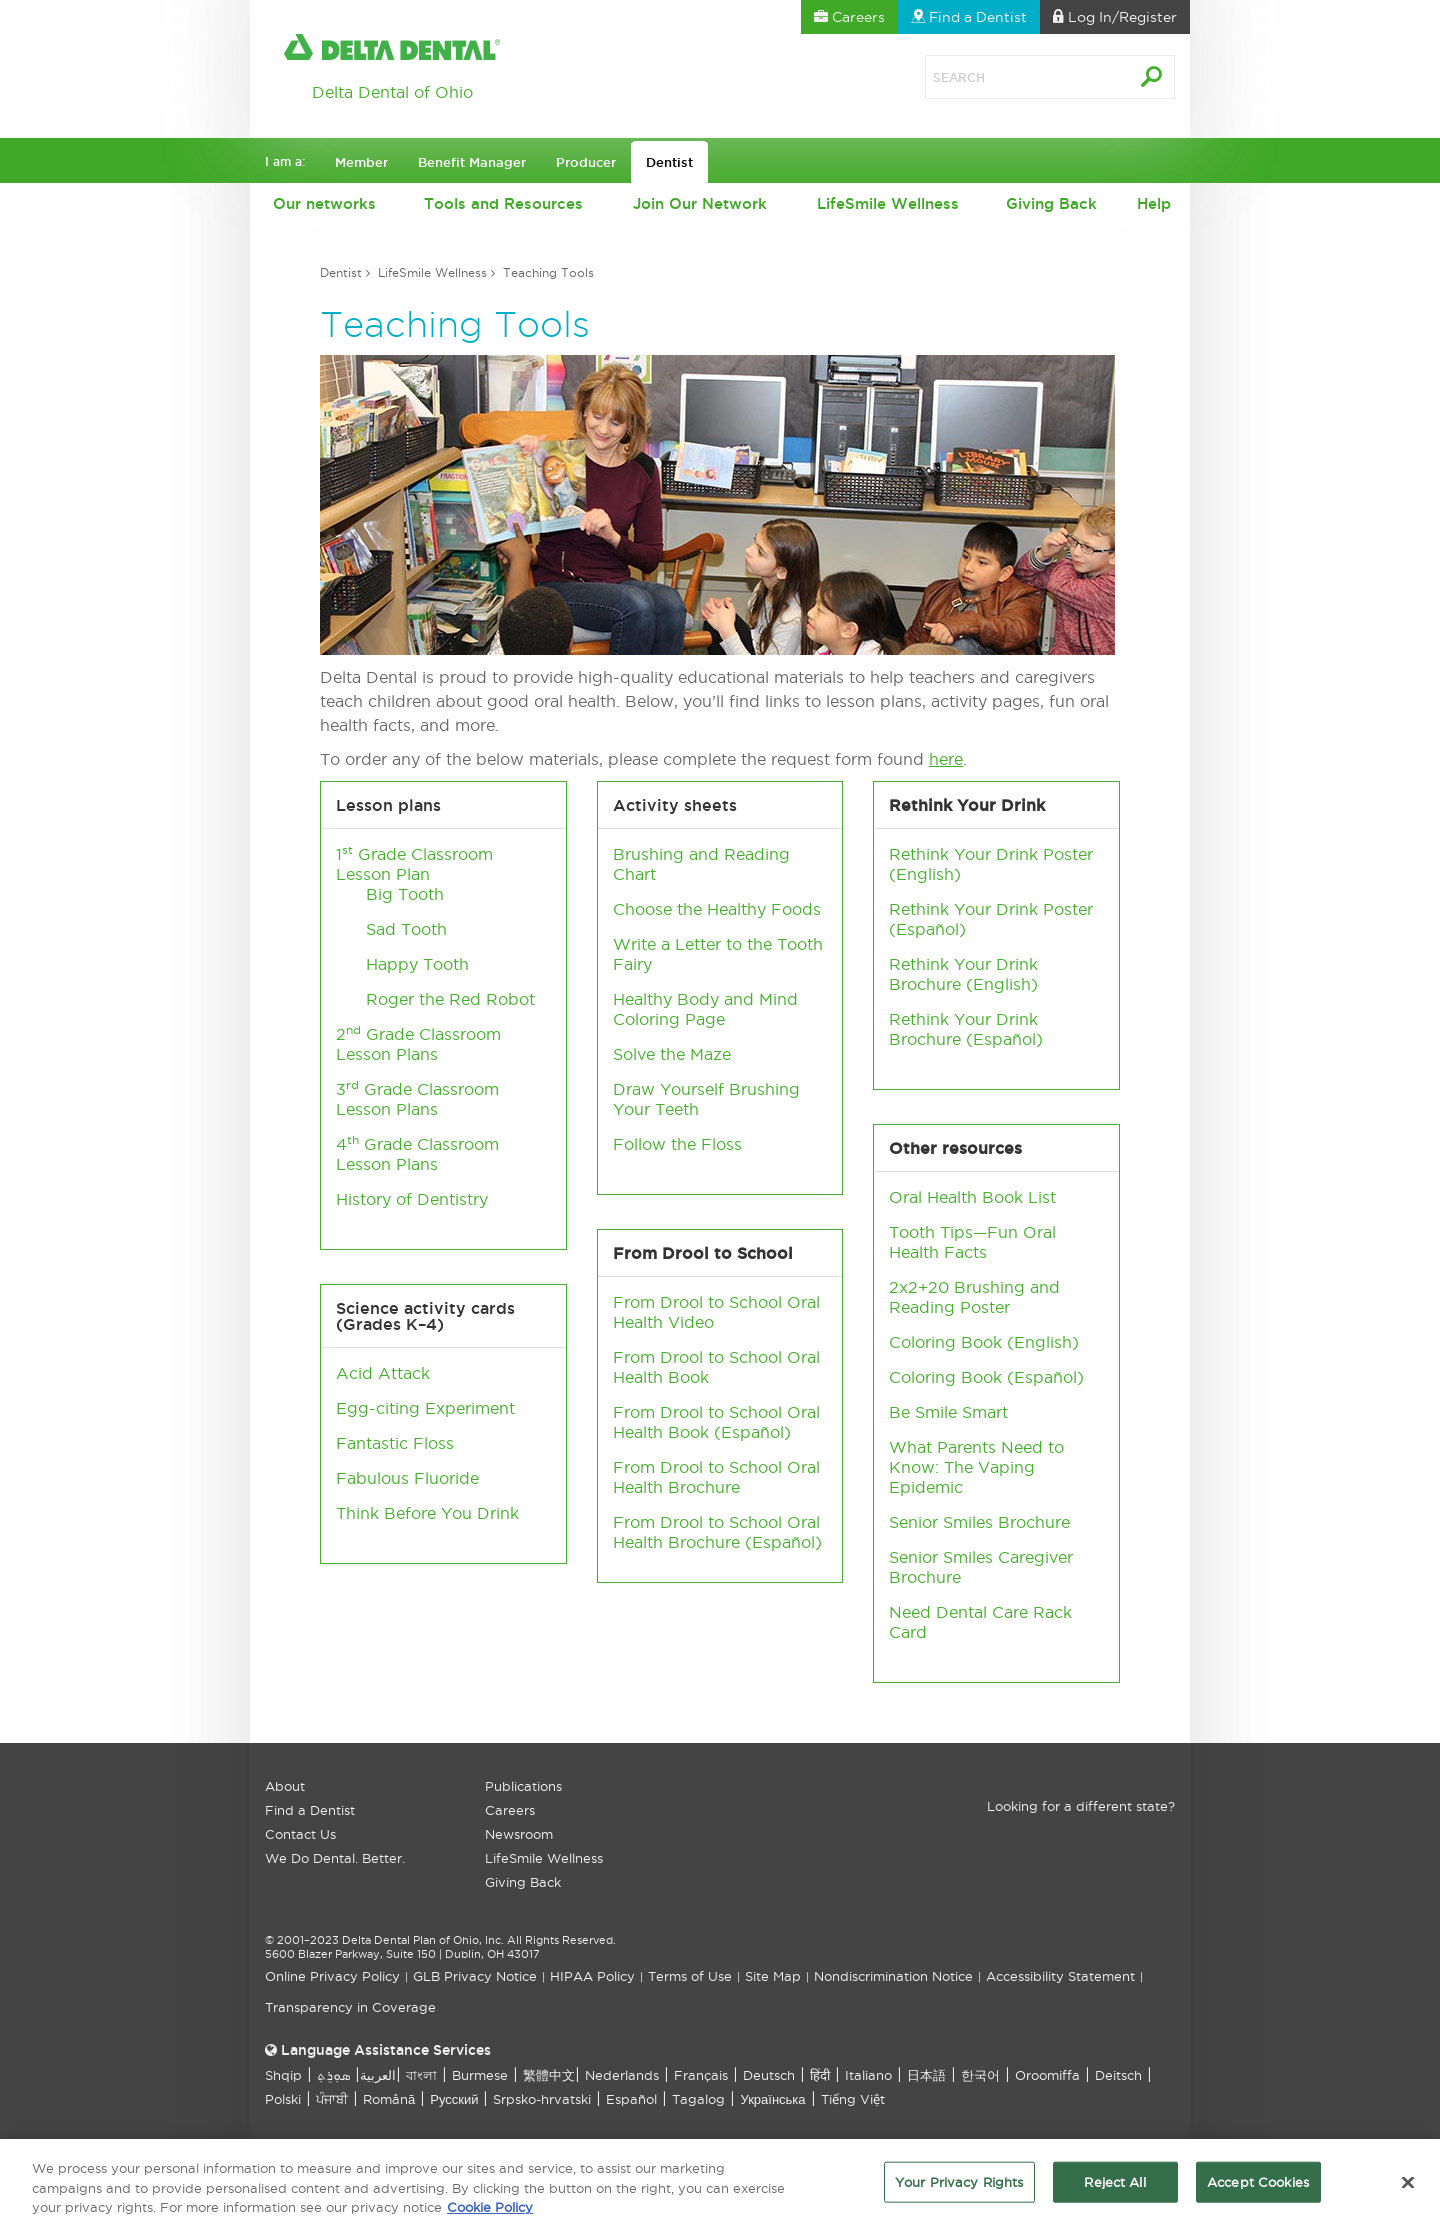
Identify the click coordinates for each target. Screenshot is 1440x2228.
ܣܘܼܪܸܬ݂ (333, 2075)
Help (1154, 203)
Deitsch (1118, 2075)
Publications (523, 1786)
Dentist (341, 272)
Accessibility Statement (1060, 1976)
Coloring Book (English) (984, 1342)
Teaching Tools (548, 272)
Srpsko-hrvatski (542, 2099)
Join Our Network (700, 203)
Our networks (324, 203)
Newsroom (519, 1834)
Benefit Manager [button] (472, 162)
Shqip (283, 2075)
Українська (772, 2099)
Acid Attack (383, 1373)
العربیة (378, 2075)
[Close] (1408, 2188)
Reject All (1114, 2188)
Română (389, 2099)
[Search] (1005, 77)
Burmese (480, 2075)
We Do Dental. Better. (335, 1858)
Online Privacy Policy (332, 1976)
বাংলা (421, 2075)
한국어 (980, 2075)
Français (701, 2075)
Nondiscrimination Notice (893, 1976)
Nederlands (622, 2075)
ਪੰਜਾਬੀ (332, 2099)
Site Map (773, 1976)
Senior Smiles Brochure (979, 1522)
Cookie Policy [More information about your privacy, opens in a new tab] (490, 2214)
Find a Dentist (310, 1810)
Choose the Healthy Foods (717, 909)
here (946, 759)
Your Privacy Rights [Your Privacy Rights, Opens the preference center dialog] (959, 2188)
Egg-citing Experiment (425, 1408)
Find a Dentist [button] (969, 17)
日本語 (926, 2075)
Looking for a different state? (1081, 1806)
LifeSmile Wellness (888, 203)
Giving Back (1051, 203)
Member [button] (361, 162)
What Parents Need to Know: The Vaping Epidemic (976, 1467)
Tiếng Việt (853, 2099)
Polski (283, 2099)
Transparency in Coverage (350, 2007)
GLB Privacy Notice (475, 1976)
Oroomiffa (1047, 2075)
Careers (510, 1810)
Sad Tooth (406, 929)
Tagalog (698, 2099)
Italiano (868, 2075)
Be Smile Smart (948, 1412)
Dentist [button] (669, 162)
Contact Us (300, 1834)
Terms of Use (690, 1976)
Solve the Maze (672, 1054)
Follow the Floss (677, 1144)
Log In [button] (1115, 17)
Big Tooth (405, 894)
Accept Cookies (1258, 2188)
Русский (454, 2099)
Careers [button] (849, 17)
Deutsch (769, 2075)
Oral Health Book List (972, 1197)
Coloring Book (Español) (986, 1377)
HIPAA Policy (592, 1976)
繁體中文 (549, 2075)
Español (752, 1432)
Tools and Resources (503, 203)
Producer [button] (586, 162)
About (285, 1786)
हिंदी (820, 2075)
